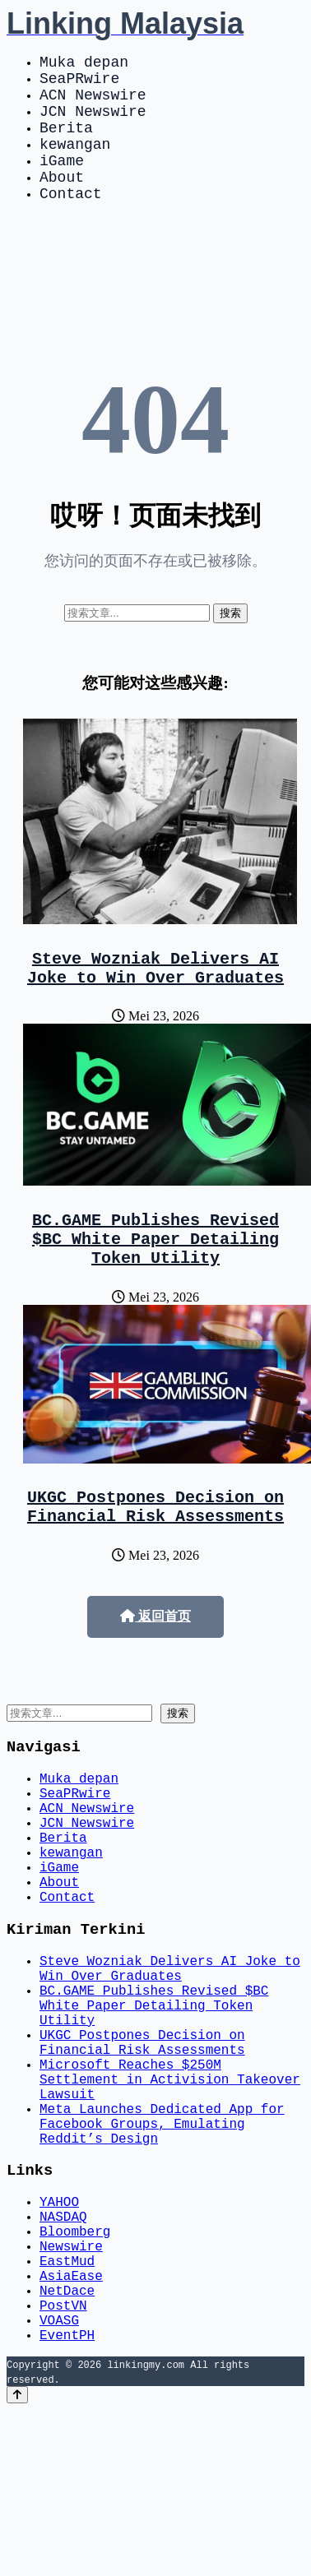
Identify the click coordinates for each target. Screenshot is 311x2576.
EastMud (67, 2410)
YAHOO (59, 2338)
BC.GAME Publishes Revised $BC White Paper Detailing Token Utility (155, 1280)
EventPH (67, 2500)
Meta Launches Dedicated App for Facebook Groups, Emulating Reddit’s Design (162, 2250)
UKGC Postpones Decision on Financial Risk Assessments (155, 1556)
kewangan (74, 163)
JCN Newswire (92, 123)
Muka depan (83, 64)
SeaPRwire (79, 84)
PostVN (63, 2464)
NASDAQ (63, 2356)
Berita (66, 143)
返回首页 (155, 1669)
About (61, 202)
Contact (70, 222)
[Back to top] (17, 2560)
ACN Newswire (92, 103)
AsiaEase (71, 2428)
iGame (61, 182)
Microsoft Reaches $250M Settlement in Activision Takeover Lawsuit (169, 2196)
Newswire (71, 2392)
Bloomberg (74, 2374)
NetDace (67, 2446)
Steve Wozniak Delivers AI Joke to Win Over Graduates (155, 1001)
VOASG (59, 2482)
